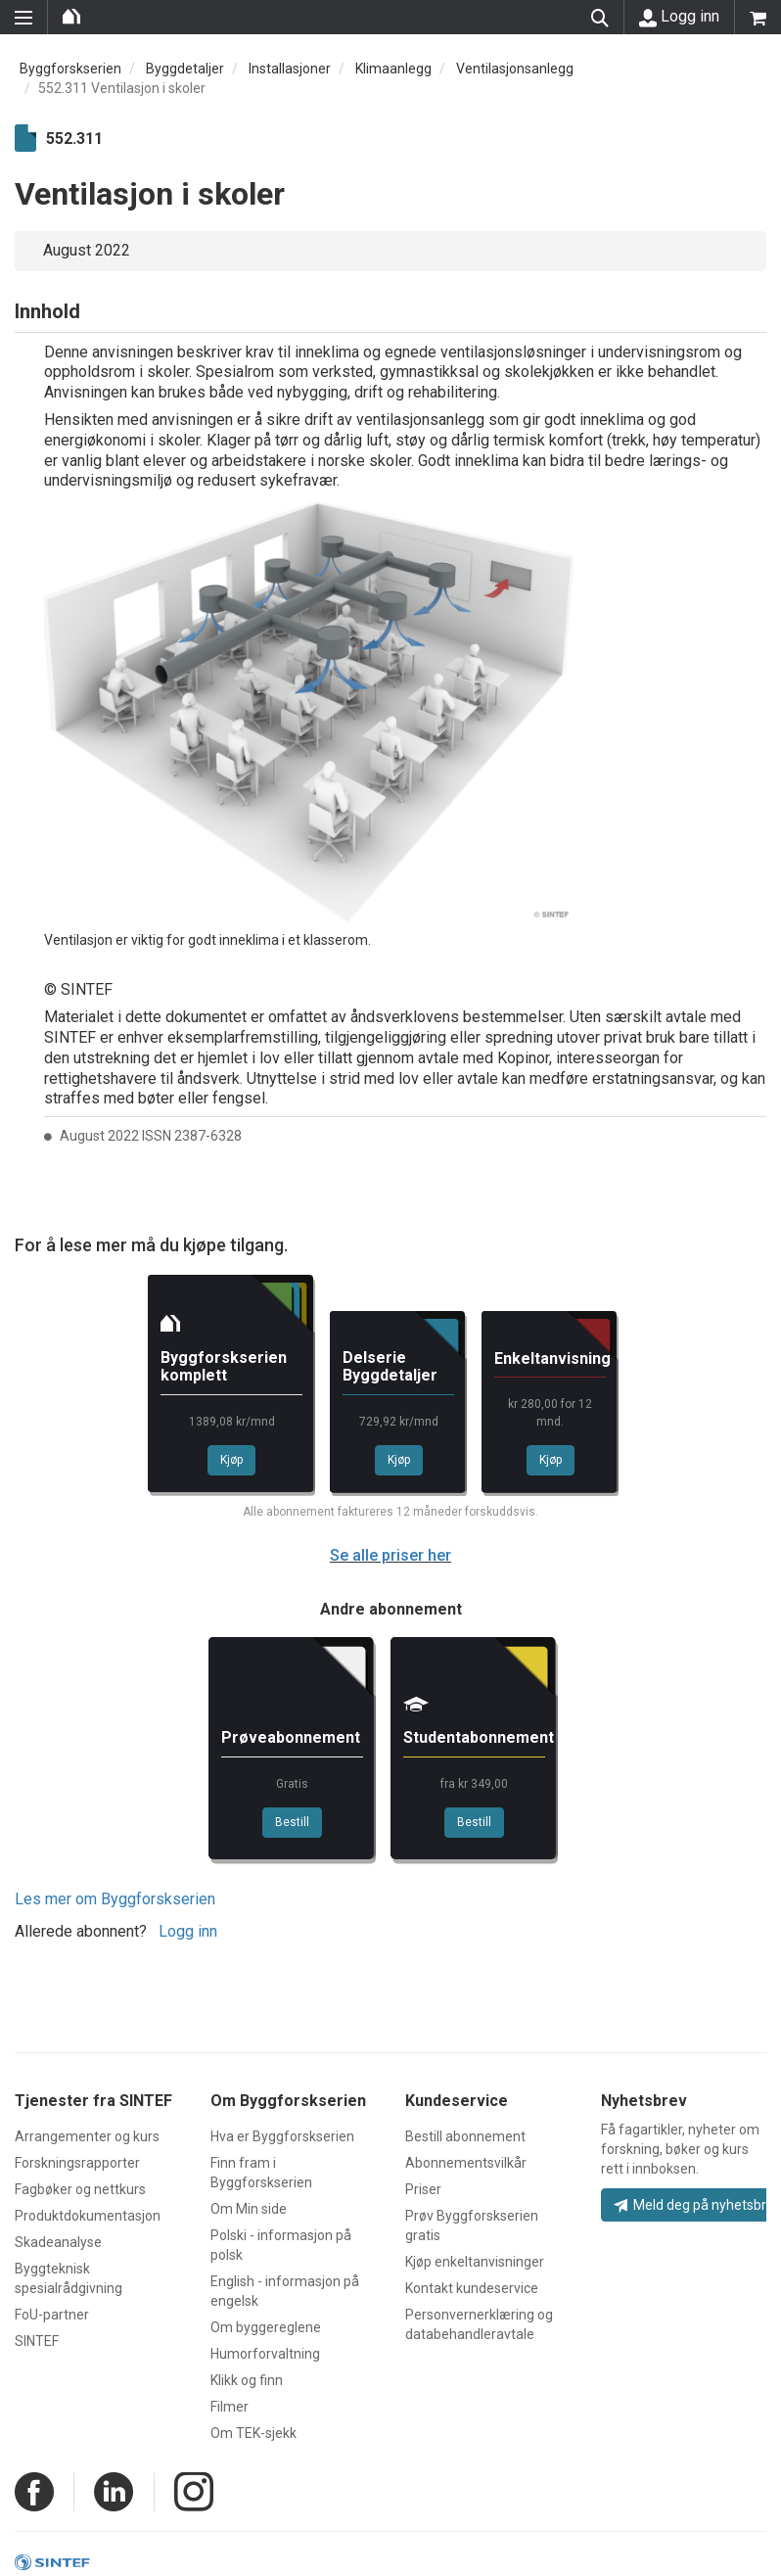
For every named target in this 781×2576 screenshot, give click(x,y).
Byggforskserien (70, 68)
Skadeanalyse (58, 2242)
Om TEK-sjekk (253, 2433)
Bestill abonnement (465, 2136)
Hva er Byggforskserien (282, 2136)
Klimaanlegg (393, 68)
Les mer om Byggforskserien (115, 1899)
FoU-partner (52, 2314)
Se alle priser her (390, 1555)
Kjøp (231, 1460)
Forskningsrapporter (77, 2163)
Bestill (292, 1822)
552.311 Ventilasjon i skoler (122, 88)
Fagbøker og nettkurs (80, 2189)
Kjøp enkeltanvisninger (474, 2262)
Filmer (229, 2406)
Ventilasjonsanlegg (515, 68)
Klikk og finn (246, 2380)
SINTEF (37, 2341)
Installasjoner (290, 68)
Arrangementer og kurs (87, 2136)
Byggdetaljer (185, 68)
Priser (423, 2189)
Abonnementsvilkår (466, 2163)
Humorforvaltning (265, 2354)
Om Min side (248, 2209)
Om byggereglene (265, 2327)
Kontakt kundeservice (471, 2288)
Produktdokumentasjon (88, 2216)
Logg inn (679, 16)
